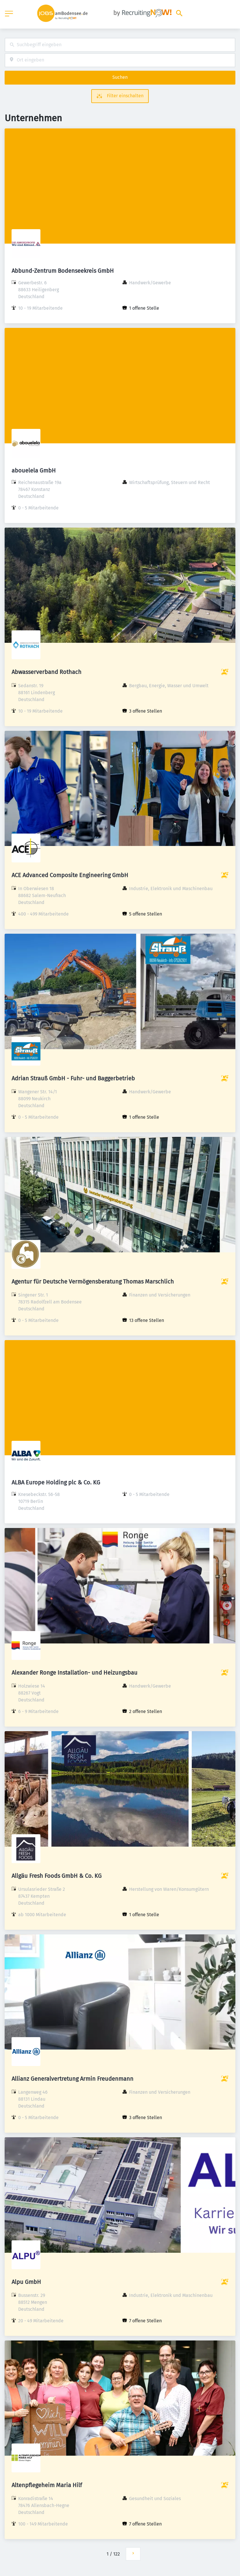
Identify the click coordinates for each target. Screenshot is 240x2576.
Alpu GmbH (26, 2281)
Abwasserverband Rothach (46, 671)
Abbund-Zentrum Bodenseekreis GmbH (63, 270)
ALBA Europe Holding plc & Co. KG (56, 1482)
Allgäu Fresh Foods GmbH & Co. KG (57, 1875)
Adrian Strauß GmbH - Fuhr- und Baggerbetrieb (73, 1078)
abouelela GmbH (34, 470)
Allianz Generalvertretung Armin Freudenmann (72, 2078)
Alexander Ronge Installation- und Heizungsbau (74, 1672)
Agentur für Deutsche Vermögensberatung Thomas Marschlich (93, 1281)
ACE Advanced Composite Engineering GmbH (70, 875)
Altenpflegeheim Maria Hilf (47, 2485)
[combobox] (120, 45)
